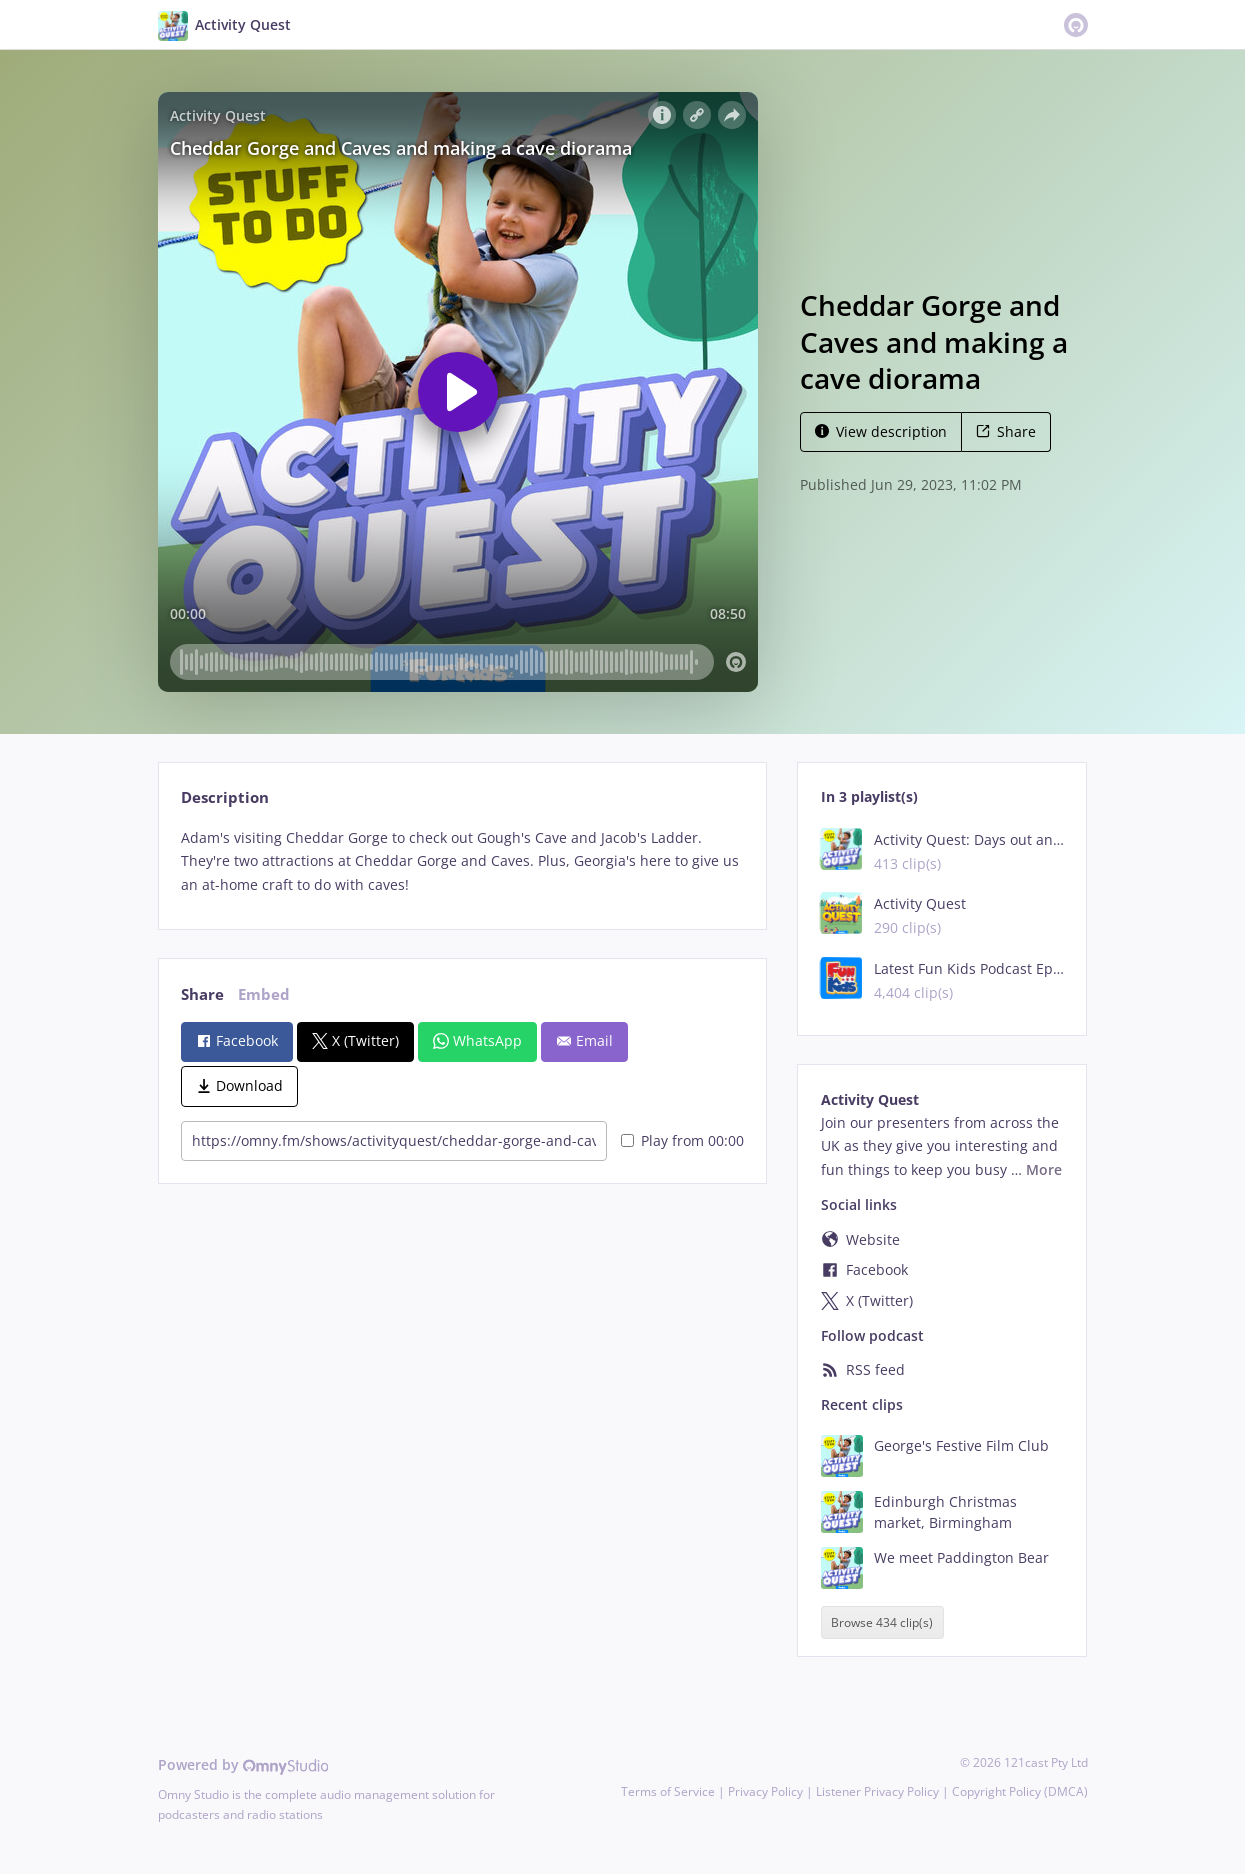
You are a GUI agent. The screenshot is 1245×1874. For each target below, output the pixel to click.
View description (881, 431)
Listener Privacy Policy (877, 1791)
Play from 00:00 (682, 1140)
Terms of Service (668, 1791)
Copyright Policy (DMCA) (1020, 1791)
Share (1006, 431)
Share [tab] (202, 994)
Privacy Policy (765, 1791)
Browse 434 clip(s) (882, 1622)
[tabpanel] (462, 861)
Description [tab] (225, 797)
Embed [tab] (264, 994)
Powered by (243, 1764)
